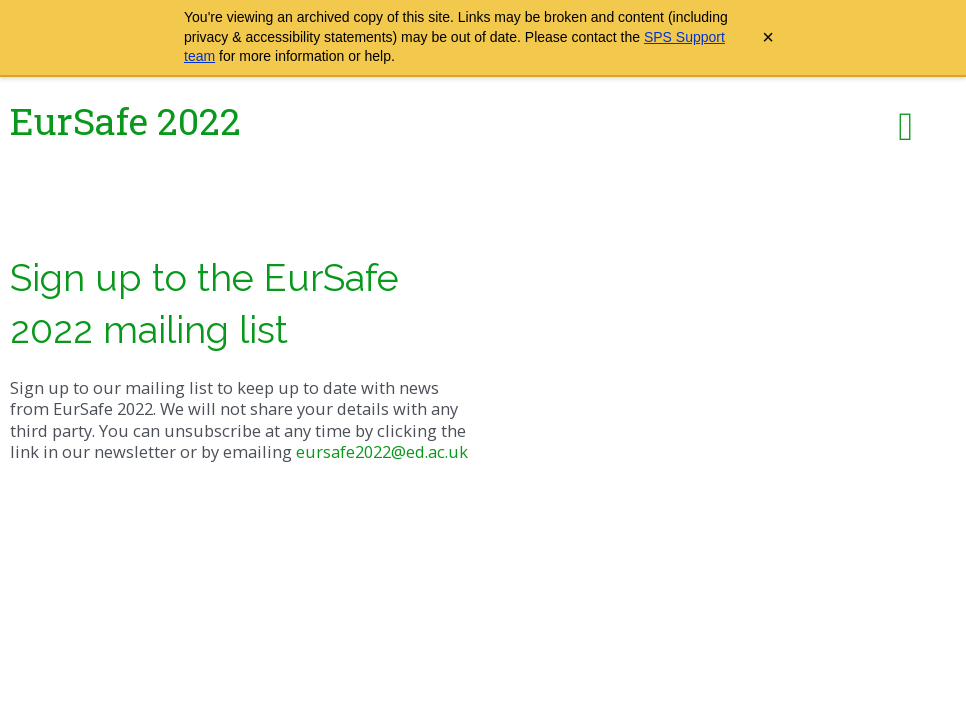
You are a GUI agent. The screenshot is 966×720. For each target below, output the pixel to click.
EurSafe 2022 (125, 120)
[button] (905, 127)
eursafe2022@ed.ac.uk (382, 451)
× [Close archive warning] (768, 37)
